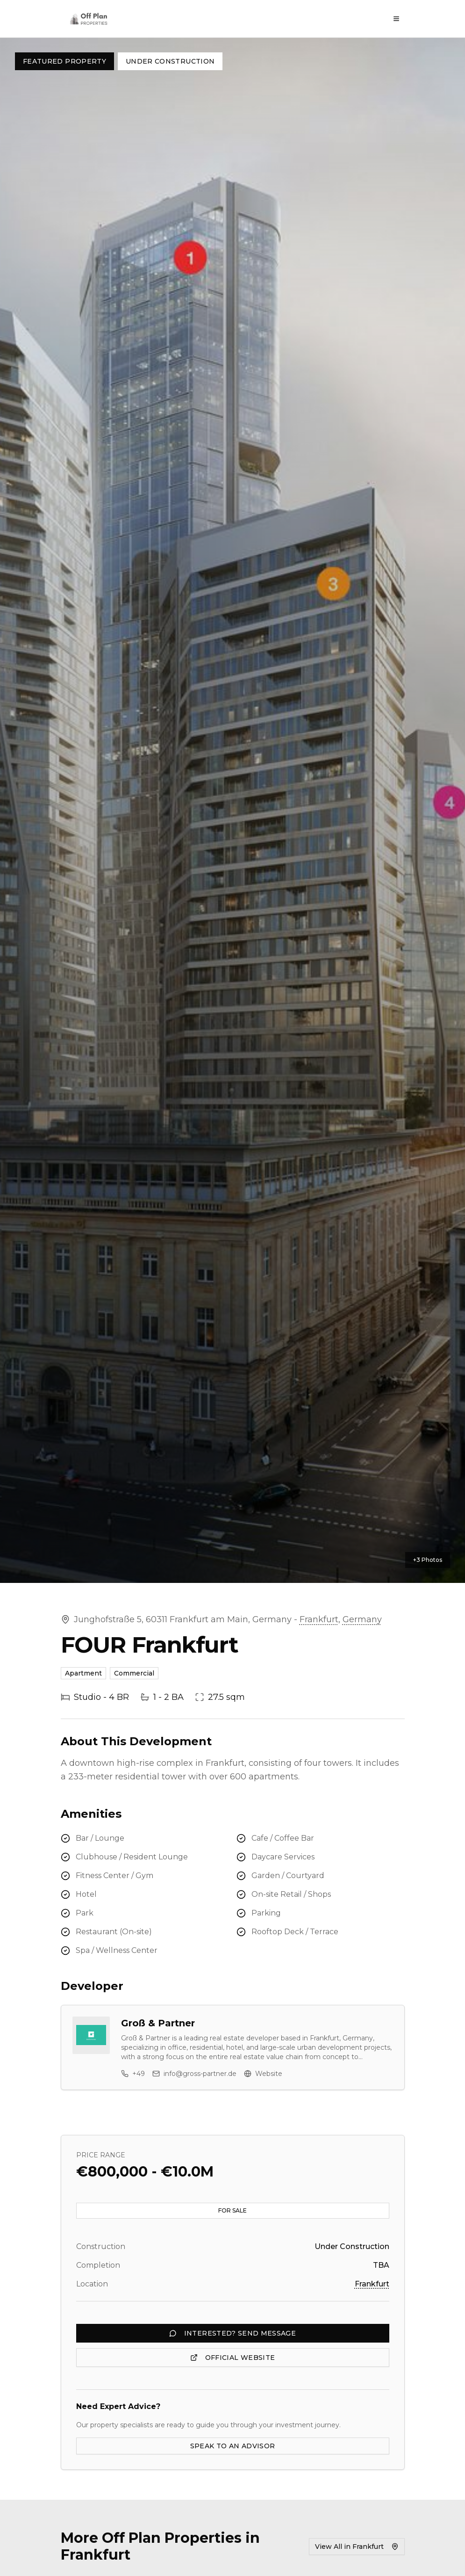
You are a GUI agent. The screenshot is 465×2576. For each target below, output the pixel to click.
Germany (362, 1619)
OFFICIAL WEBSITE (232, 2357)
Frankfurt (319, 1619)
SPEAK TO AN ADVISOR (232, 2446)
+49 (133, 2073)
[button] (232, 810)
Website (263, 2073)
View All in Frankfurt (357, 2546)
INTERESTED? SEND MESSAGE (232, 2333)
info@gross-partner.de (194, 2073)
